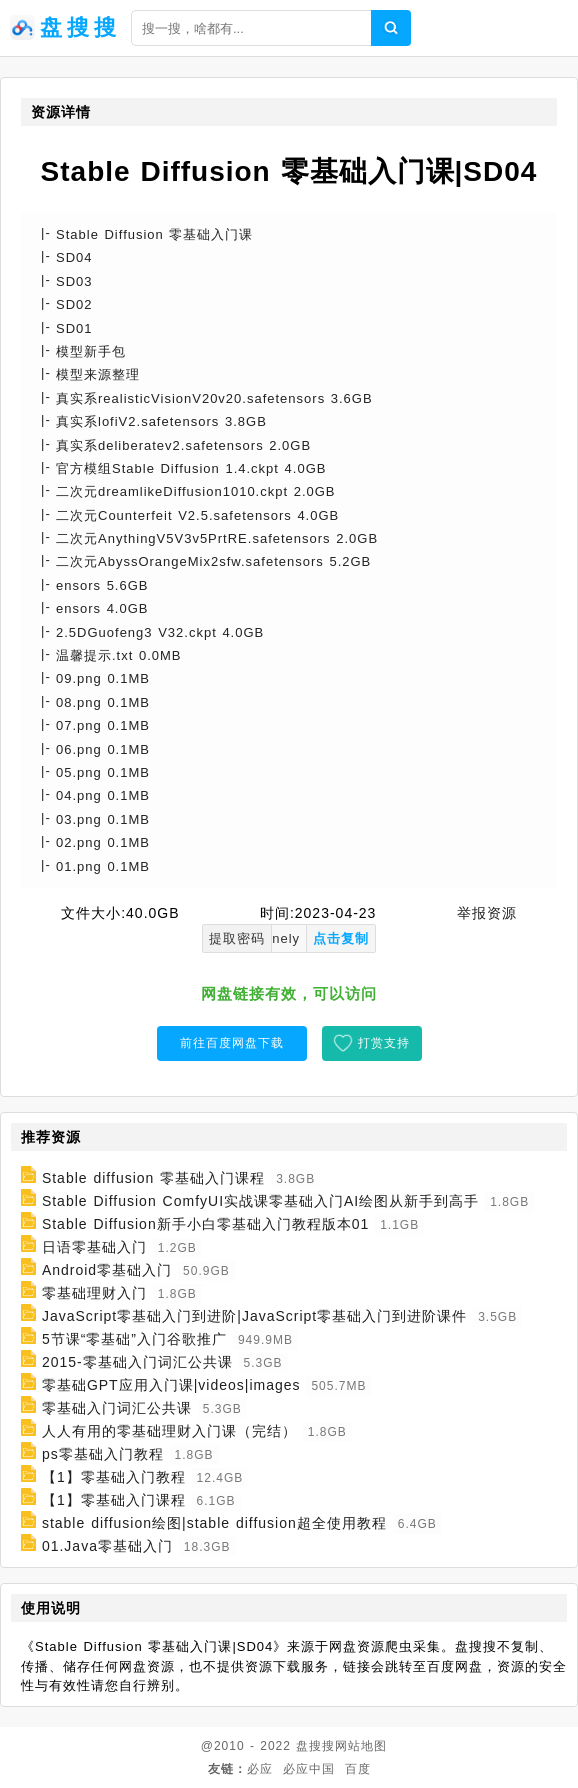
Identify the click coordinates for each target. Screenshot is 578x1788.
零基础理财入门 (94, 1293)
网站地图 (361, 1746)
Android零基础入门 (107, 1270)
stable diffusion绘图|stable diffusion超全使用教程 (214, 1523)
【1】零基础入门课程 (114, 1500)
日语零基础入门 (94, 1247)
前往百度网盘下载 (232, 1043)
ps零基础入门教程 (103, 1454)
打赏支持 (384, 1043)
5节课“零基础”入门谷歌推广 (134, 1339)
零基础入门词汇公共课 (117, 1408)
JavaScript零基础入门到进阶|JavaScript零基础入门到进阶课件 (254, 1316)
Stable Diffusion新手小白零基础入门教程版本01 (205, 1224)
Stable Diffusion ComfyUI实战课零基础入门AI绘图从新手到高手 (260, 1201)
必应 (260, 1769)
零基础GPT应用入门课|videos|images (171, 1385)
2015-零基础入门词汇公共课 (137, 1362)
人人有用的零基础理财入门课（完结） (169, 1431)
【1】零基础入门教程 (114, 1477)
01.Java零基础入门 (107, 1546)
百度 (358, 1769)
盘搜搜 (315, 1746)
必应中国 (309, 1769)
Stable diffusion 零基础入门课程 (153, 1178)
